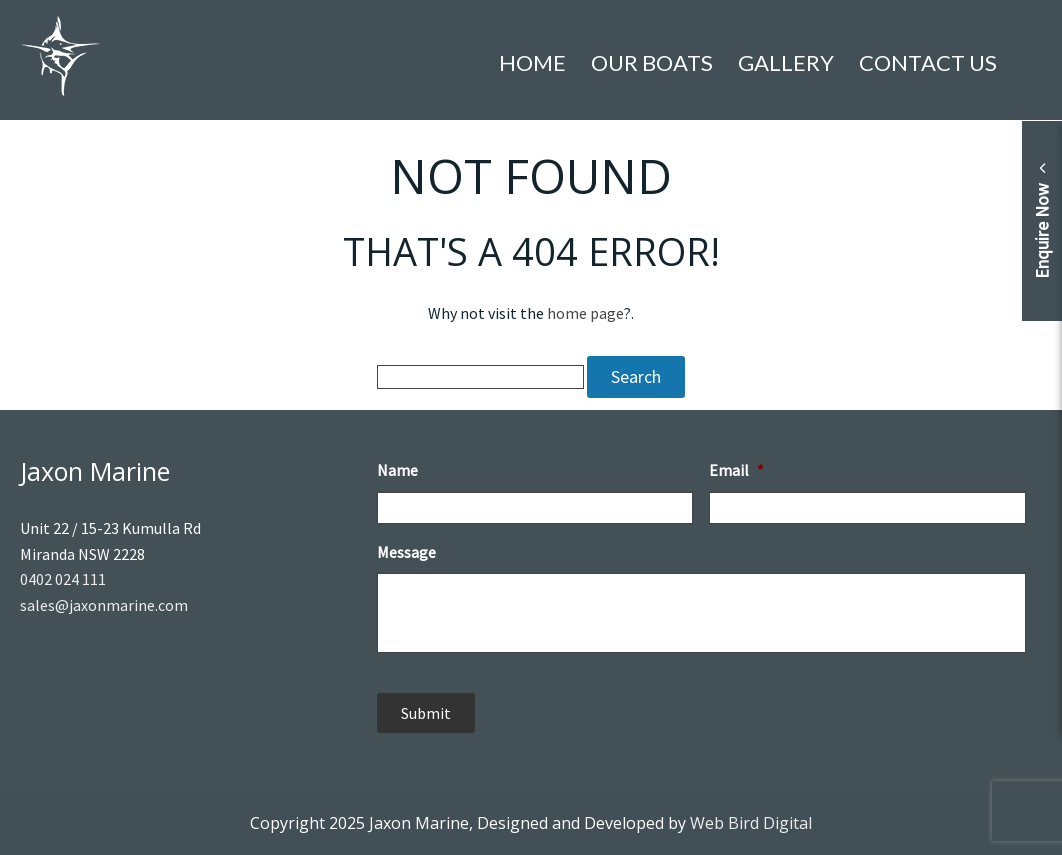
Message (406, 552)
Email (736, 470)
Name (397, 470)
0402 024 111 (63, 579)
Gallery (786, 62)
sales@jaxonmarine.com (104, 605)
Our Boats (652, 62)
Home (532, 62)
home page (585, 313)
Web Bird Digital (751, 823)
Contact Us (928, 62)
